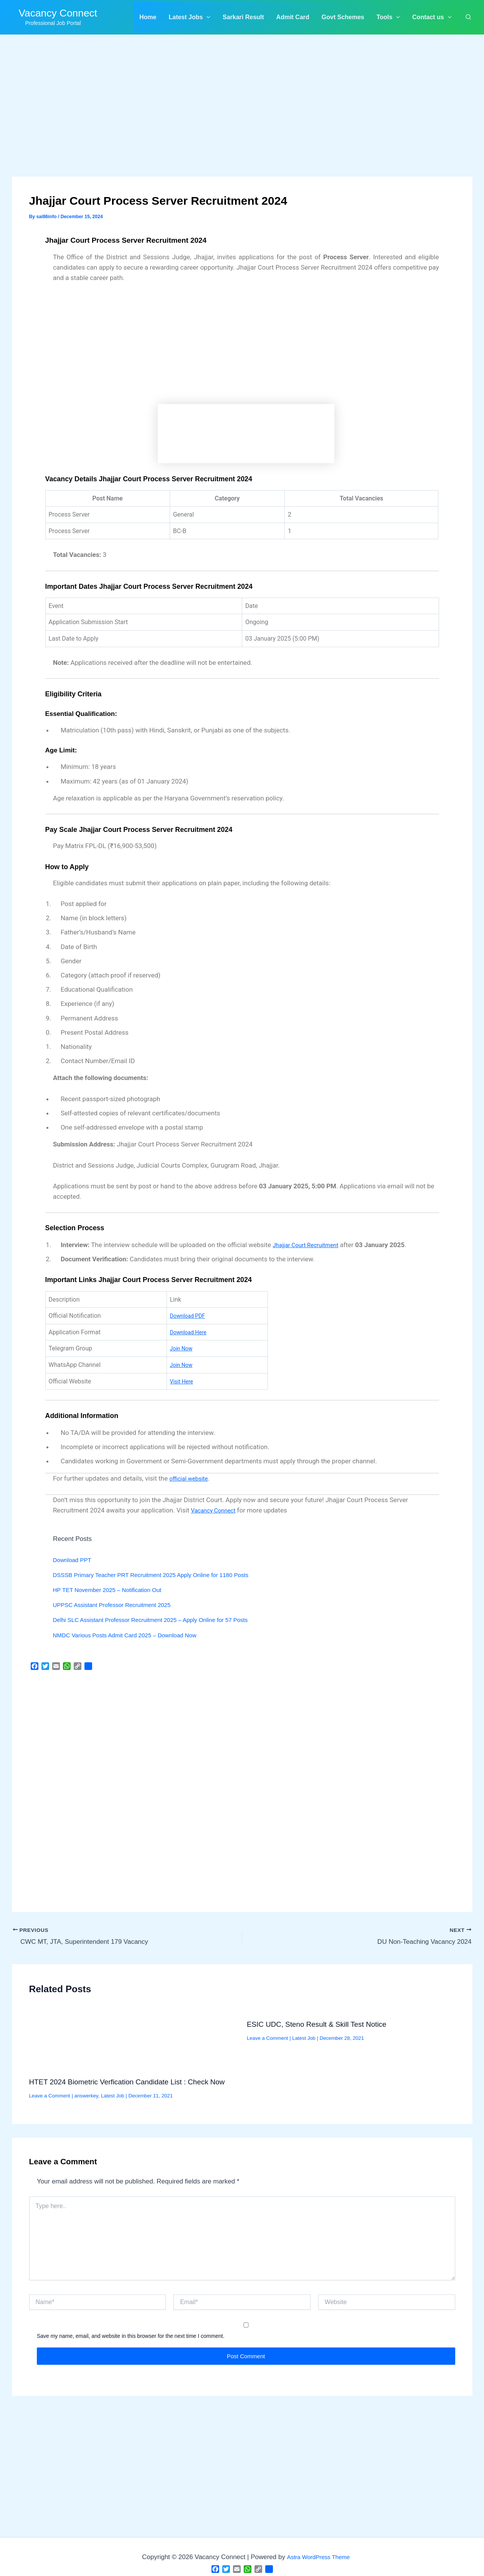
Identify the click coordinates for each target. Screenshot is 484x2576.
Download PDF (190, 1315)
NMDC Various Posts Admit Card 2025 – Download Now (134, 1635)
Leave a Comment (50, 2096)
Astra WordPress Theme (318, 2557)
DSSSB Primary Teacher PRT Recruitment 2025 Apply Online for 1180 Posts (163, 1575)
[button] (189, 17)
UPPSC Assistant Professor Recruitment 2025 (120, 1605)
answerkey (86, 2096)
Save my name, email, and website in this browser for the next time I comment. (131, 2336)
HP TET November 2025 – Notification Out (114, 1590)
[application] (206, 17)
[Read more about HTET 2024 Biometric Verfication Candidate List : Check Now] (133, 2041)
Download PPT (74, 1560)
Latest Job (112, 2096)
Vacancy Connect (58, 13)
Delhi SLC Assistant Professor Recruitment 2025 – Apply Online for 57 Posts (163, 1619)
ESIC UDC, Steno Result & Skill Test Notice (317, 2024)
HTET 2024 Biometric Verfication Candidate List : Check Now (127, 2082)
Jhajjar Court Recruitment (310, 1245)
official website (191, 1478)
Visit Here (183, 1381)
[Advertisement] (242, 120)
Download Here (191, 1332)
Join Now (183, 1348)
